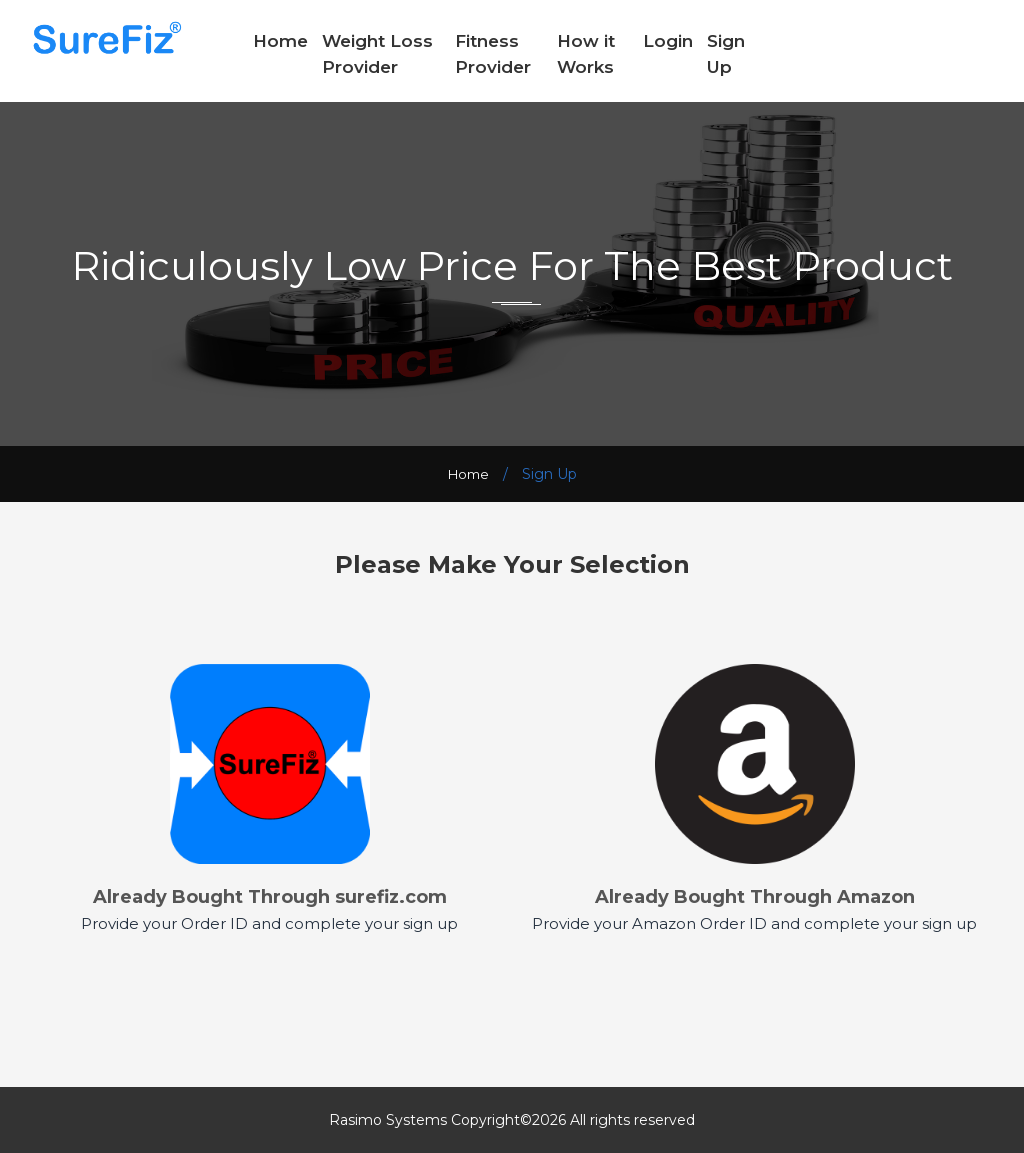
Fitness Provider (493, 54)
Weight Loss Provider (377, 54)
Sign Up (726, 54)
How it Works (586, 54)
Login (668, 41)
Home (280, 41)
